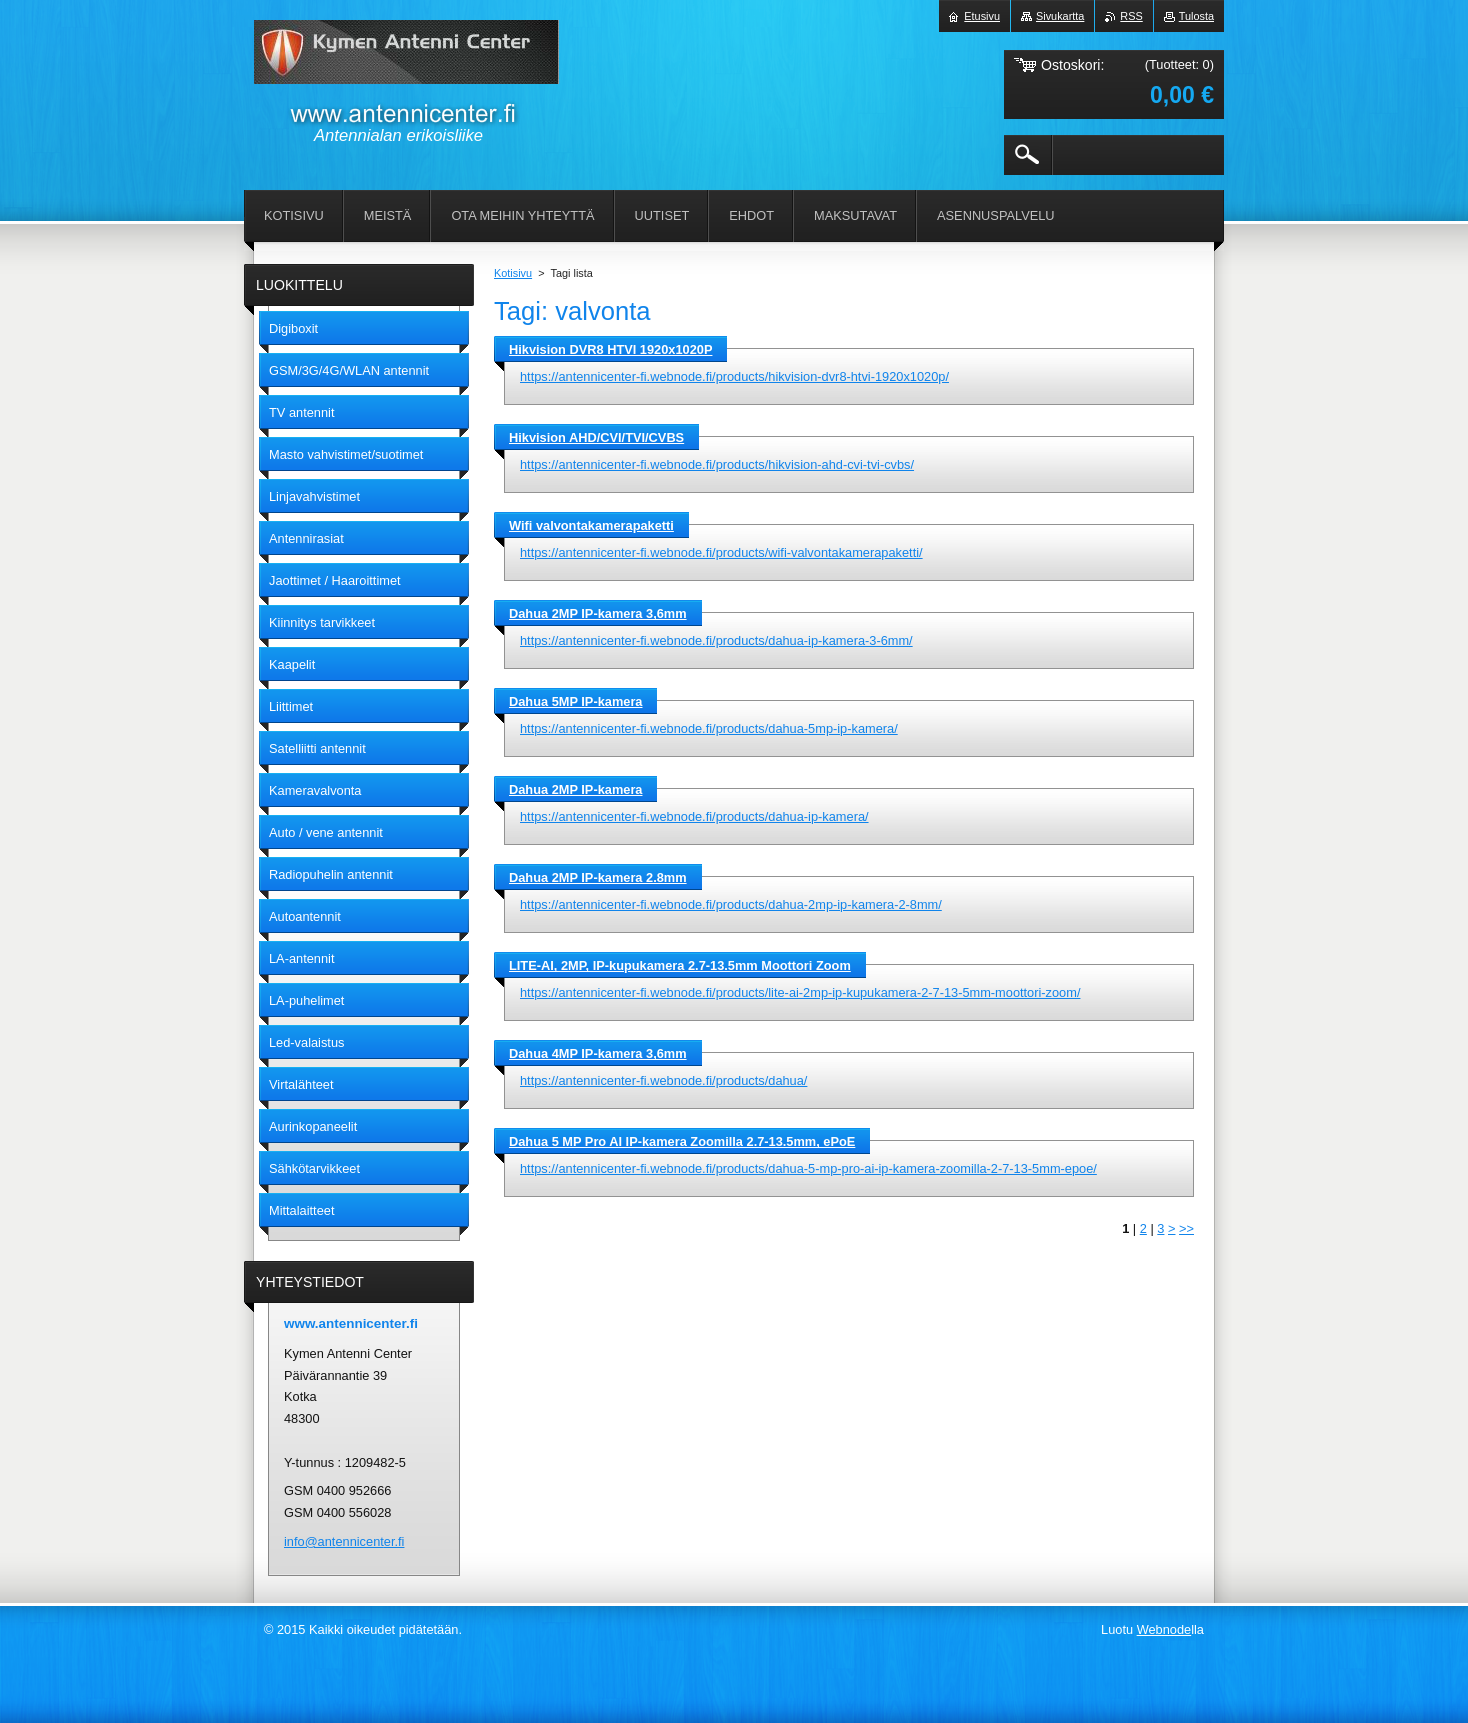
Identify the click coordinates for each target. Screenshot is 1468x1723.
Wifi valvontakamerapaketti (591, 525)
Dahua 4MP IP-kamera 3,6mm (598, 1053)
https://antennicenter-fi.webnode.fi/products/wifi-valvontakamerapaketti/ (721, 552)
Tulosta (1196, 16)
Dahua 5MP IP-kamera (575, 701)
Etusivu (982, 16)
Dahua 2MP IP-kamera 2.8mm (598, 877)
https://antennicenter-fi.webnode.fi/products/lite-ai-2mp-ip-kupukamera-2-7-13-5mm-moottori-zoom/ (800, 992)
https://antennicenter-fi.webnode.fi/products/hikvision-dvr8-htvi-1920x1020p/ (734, 376)
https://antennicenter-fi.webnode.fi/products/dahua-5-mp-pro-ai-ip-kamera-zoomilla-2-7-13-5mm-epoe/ (808, 1168)
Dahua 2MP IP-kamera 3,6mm (598, 613)
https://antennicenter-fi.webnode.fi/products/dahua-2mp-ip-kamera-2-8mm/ (731, 904)
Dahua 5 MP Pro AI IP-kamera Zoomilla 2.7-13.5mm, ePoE (682, 1141)
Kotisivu (513, 273)
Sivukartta (1060, 16)
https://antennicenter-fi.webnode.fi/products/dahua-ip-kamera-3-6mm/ (716, 640)
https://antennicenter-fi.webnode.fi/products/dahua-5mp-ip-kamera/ (709, 728)
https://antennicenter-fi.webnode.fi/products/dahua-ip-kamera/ (694, 816)
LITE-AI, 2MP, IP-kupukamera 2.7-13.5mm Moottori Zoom (680, 965)
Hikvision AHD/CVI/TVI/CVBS (596, 437)
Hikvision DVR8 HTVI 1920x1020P (610, 349)
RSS (1131, 16)
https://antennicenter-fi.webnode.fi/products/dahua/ (663, 1080)
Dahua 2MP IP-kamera (575, 789)
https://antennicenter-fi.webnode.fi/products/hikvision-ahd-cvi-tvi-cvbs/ (717, 464)
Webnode (1164, 1629)
